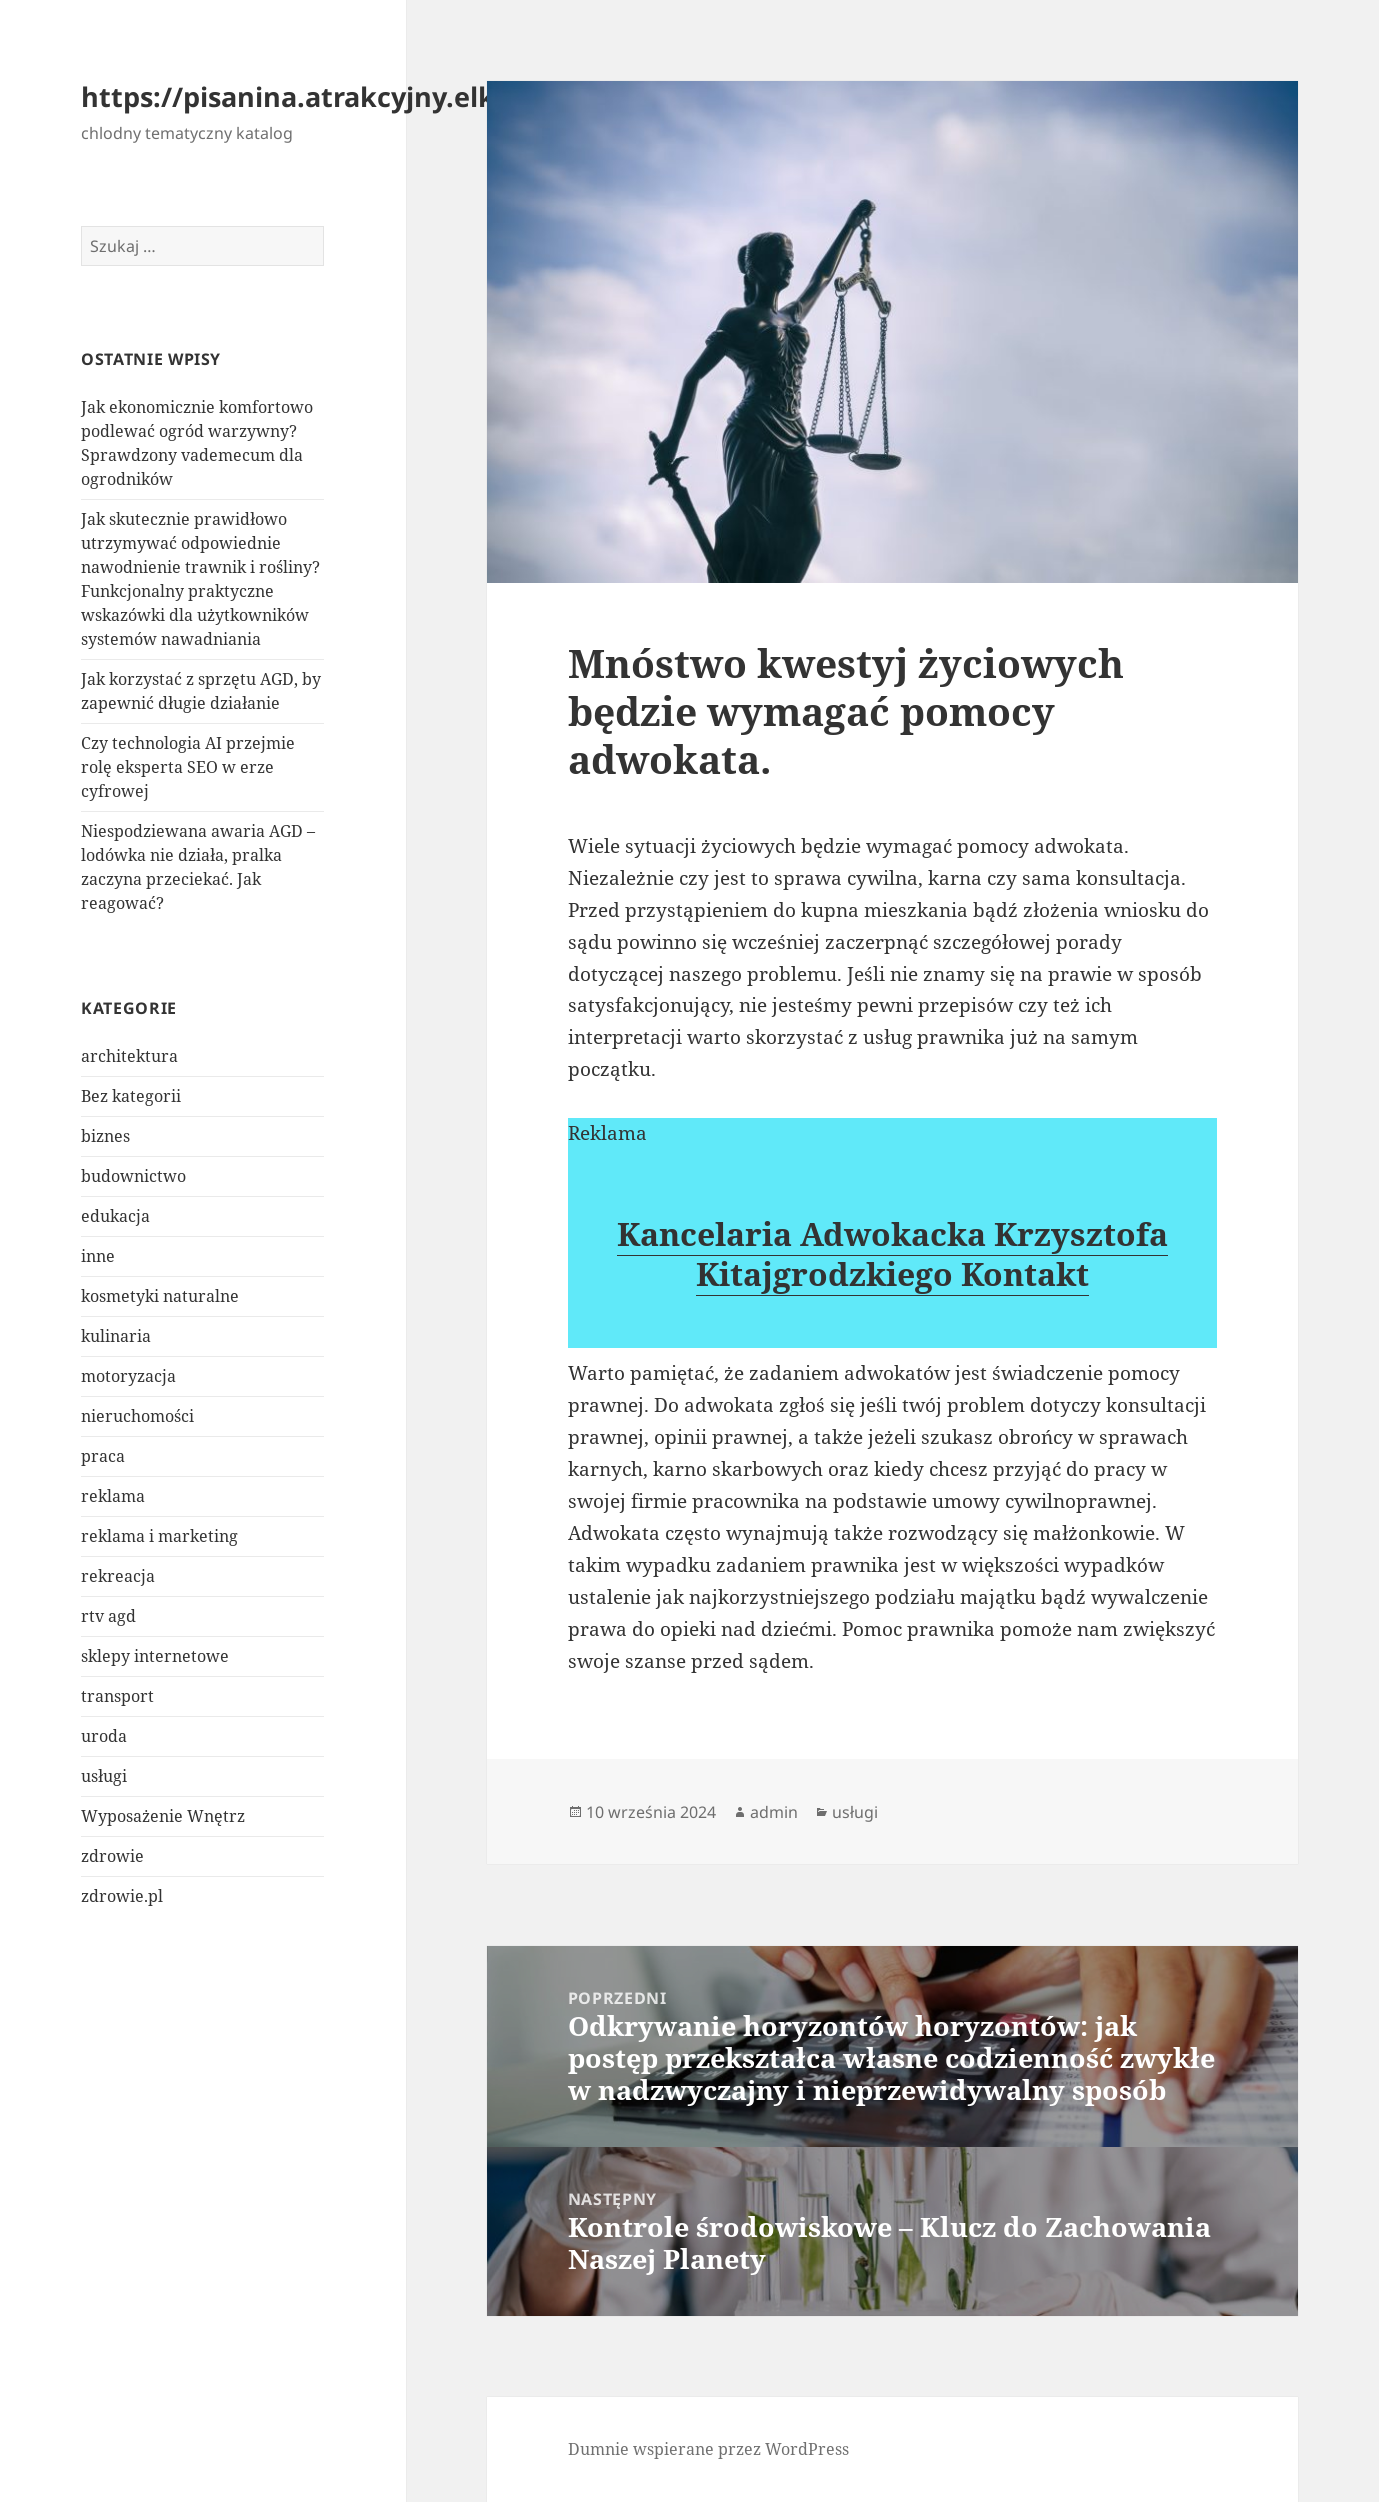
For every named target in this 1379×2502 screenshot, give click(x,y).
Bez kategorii (131, 1096)
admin (774, 1812)
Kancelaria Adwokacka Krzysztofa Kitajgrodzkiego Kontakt (892, 1253)
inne (98, 1256)
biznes (105, 1136)
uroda (104, 1736)
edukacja (115, 1216)
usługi (104, 1776)
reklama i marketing (159, 1536)
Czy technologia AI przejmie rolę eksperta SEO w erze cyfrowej (188, 767)
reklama (113, 1496)
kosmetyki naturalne (160, 1296)
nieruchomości (137, 1416)
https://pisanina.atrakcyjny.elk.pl (304, 96)
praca (103, 1456)
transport (117, 1696)
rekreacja (118, 1576)
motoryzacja (128, 1376)
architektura (129, 1056)
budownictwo (133, 1176)
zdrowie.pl (122, 1896)
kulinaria (116, 1336)
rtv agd (108, 1616)
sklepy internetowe (155, 1656)
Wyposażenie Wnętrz (163, 1816)
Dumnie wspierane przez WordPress (708, 2449)
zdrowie (112, 1856)
